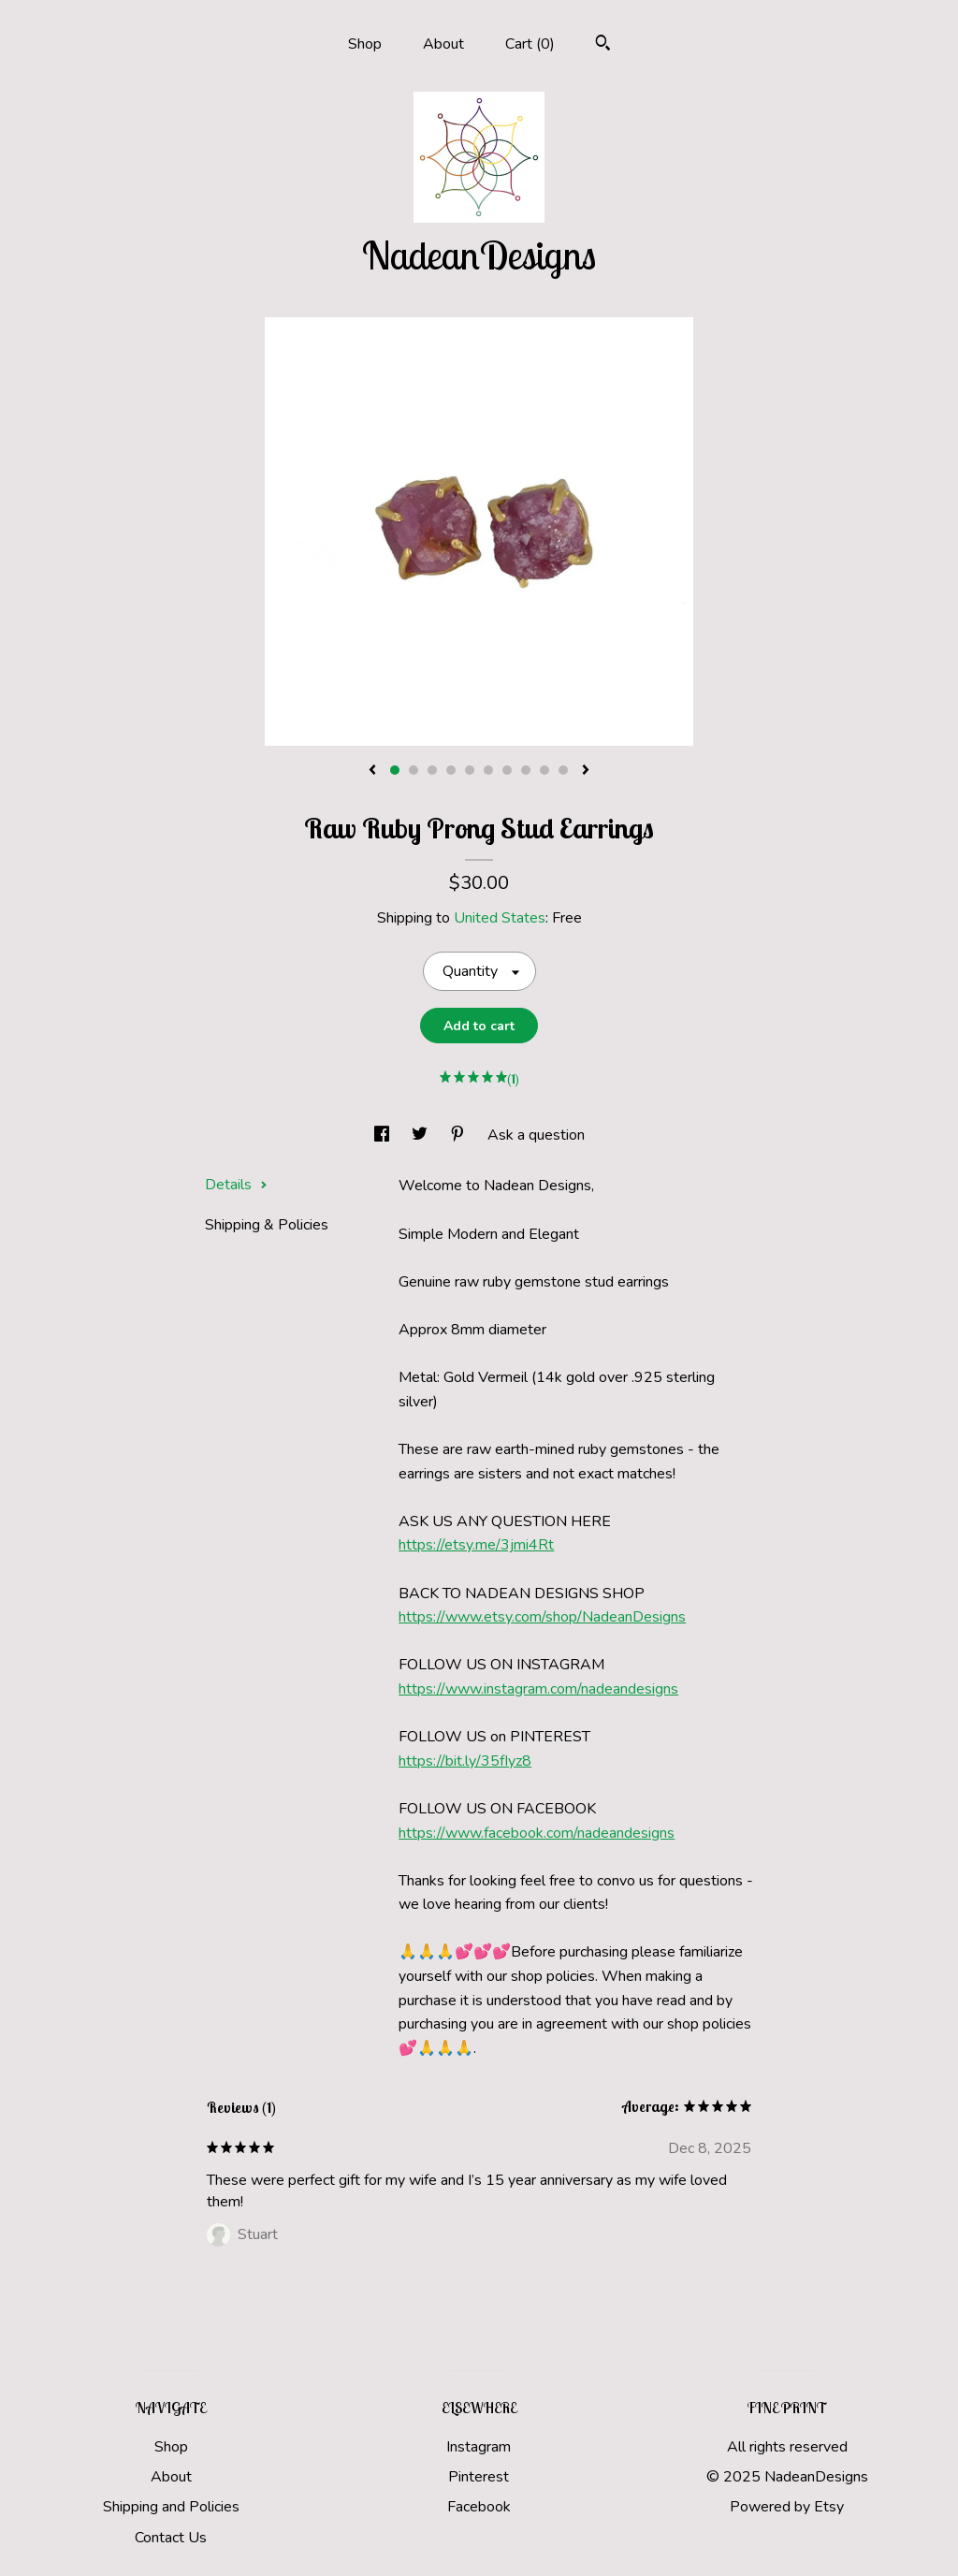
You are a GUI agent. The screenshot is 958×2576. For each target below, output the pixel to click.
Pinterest (478, 2477)
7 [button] (507, 770)
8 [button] (525, 770)
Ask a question (536, 1135)
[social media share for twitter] (421, 1135)
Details (236, 1184)
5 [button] (469, 770)
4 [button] (451, 770)
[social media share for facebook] (383, 1135)
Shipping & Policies (266, 1225)
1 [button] (394, 770)
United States (499, 918)
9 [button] (544, 770)
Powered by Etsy (787, 2506)
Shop (365, 44)
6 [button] (488, 770)
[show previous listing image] (372, 771)
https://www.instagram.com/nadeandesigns (538, 1689)
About (443, 44)
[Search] (603, 45)
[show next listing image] (585, 771)
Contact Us (171, 2537)
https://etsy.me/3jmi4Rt (476, 1545)
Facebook (479, 2506)
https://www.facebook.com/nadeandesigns (537, 1833)
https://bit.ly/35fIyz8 (465, 1761)
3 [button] (432, 770)
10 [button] (563, 770)
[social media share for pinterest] (459, 1135)
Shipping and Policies (171, 2506)
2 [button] (413, 770)
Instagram (478, 2447)
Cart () (530, 44)
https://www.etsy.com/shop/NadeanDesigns (542, 1617)
